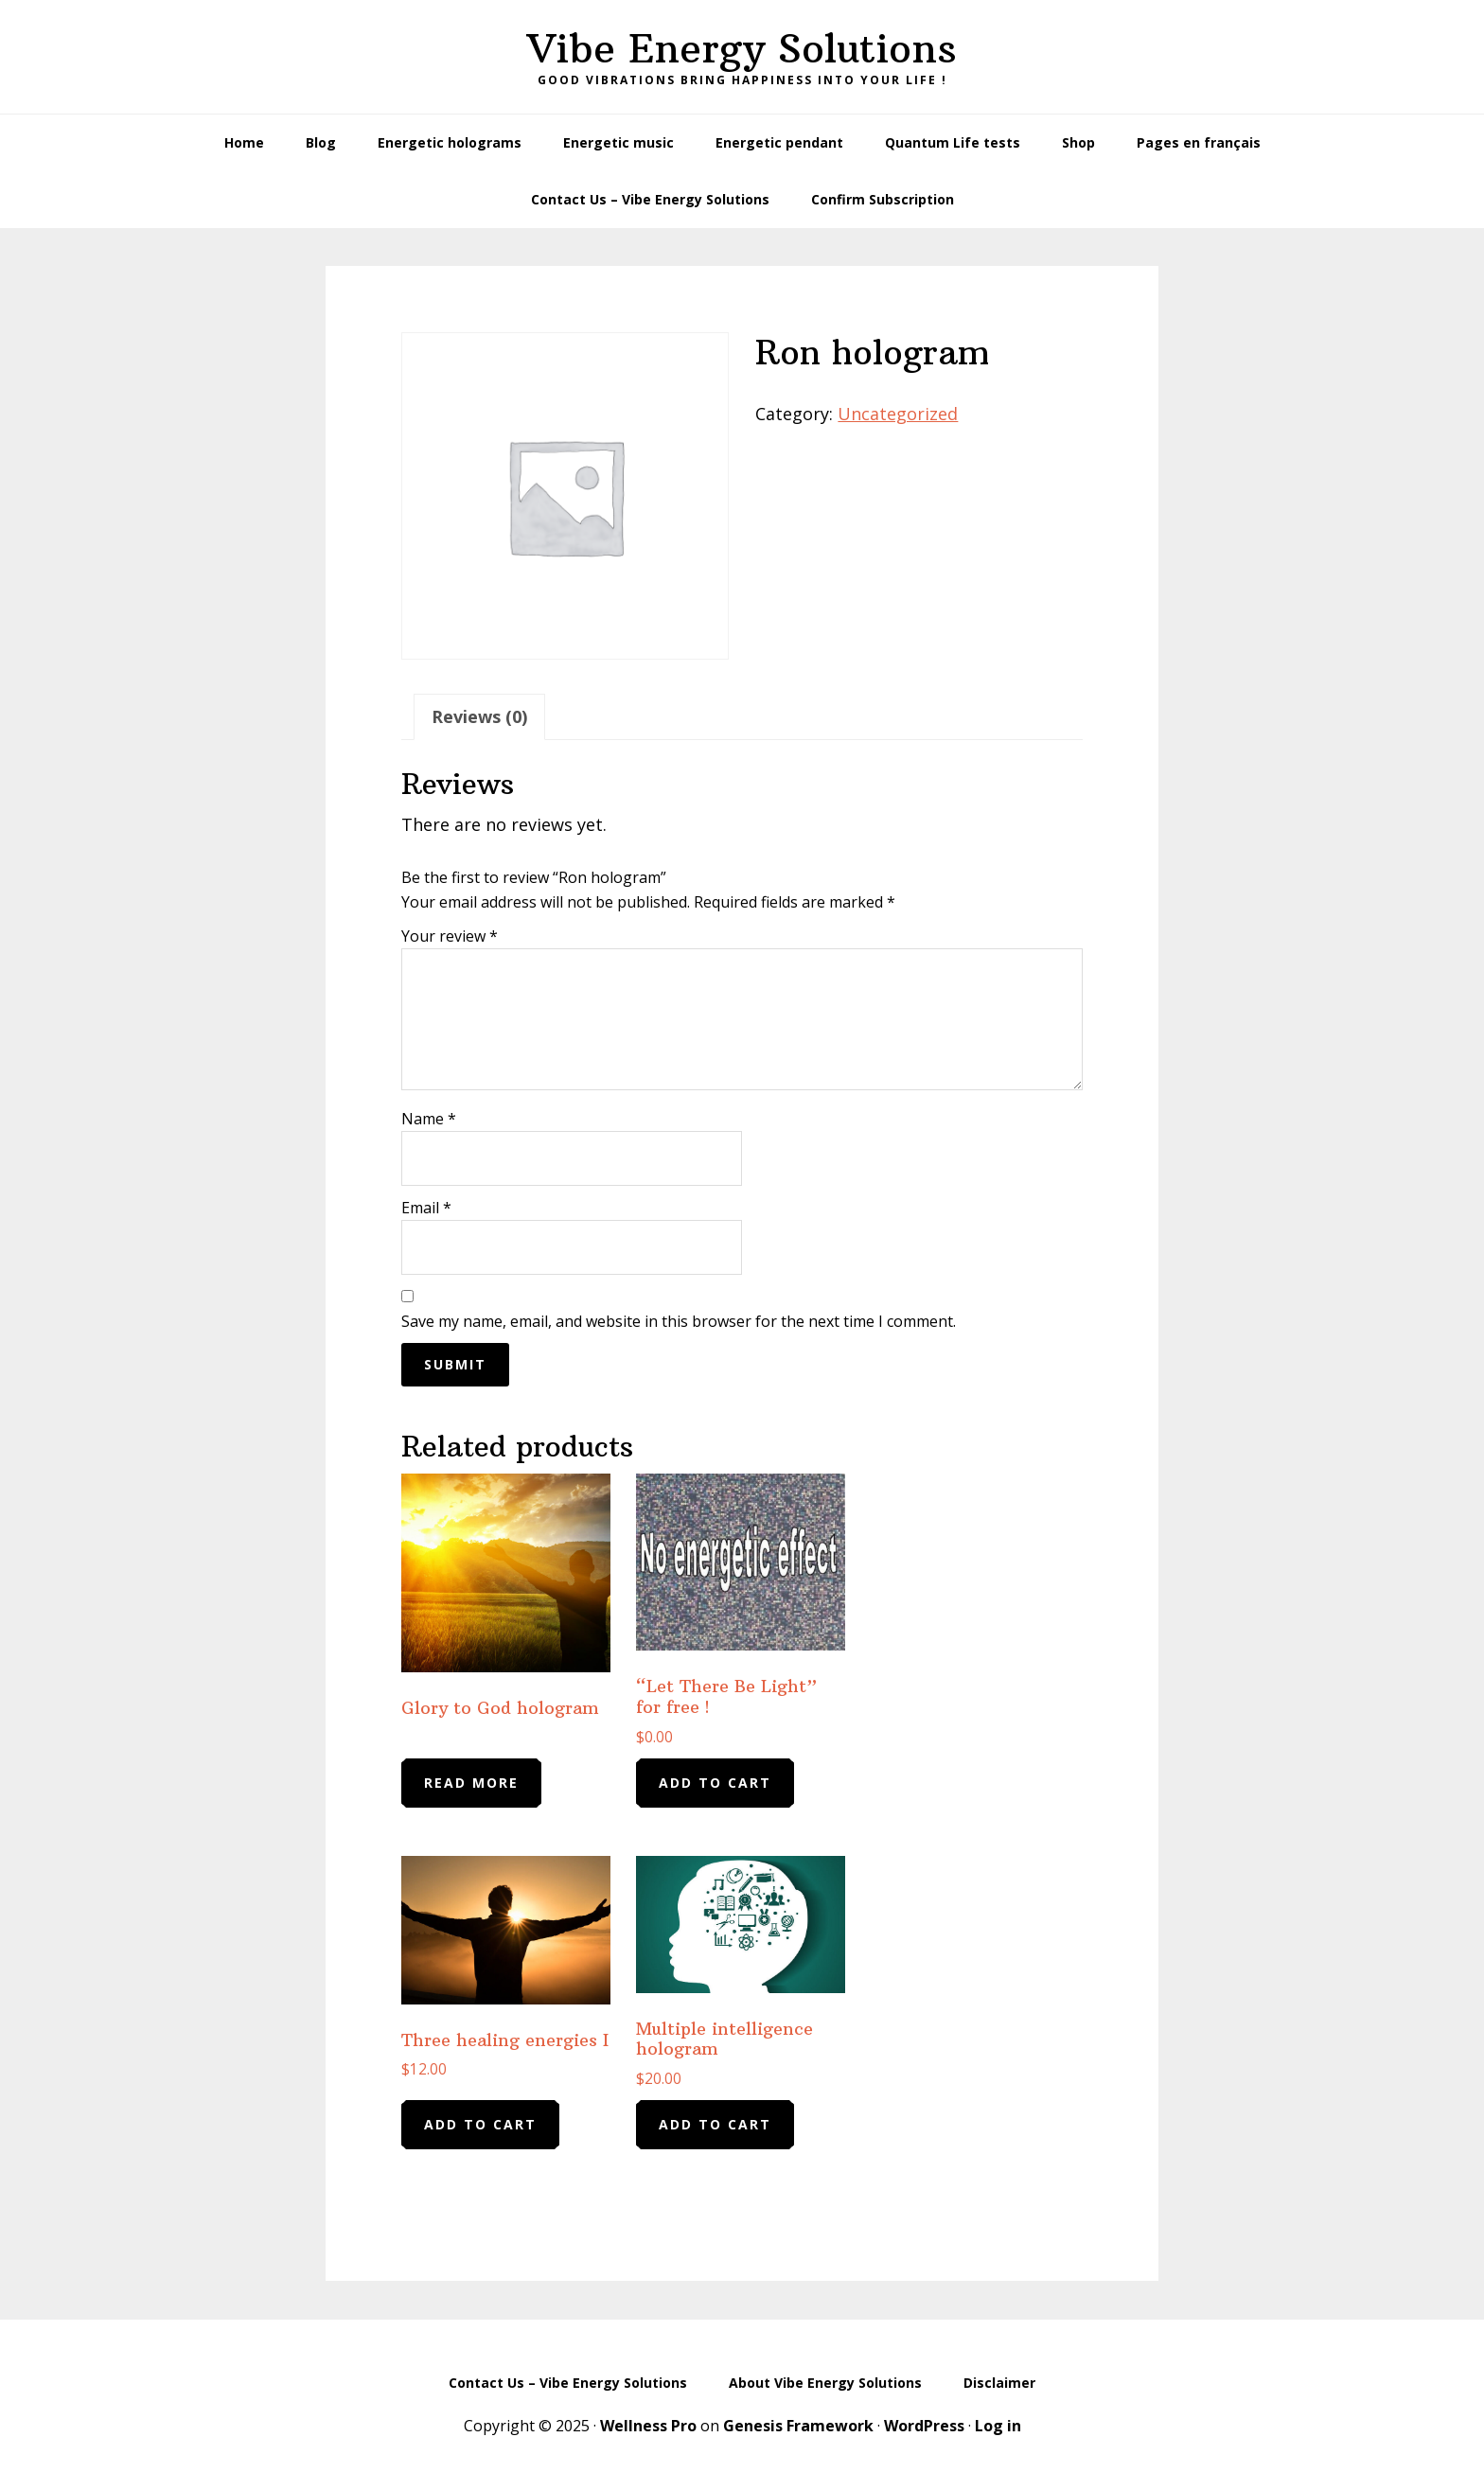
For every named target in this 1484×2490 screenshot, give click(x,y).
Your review (449, 937)
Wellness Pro (648, 2425)
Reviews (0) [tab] (479, 716)
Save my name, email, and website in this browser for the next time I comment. (678, 1322)
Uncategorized (898, 413)
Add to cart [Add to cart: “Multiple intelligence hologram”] (715, 2124)
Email (426, 1208)
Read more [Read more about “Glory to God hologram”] (471, 1783)
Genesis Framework (798, 2425)
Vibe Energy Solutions (742, 48)
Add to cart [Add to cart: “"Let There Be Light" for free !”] (715, 1783)
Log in (998, 2425)
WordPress (924, 2425)
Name (428, 1119)
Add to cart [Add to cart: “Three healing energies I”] (480, 2124)
